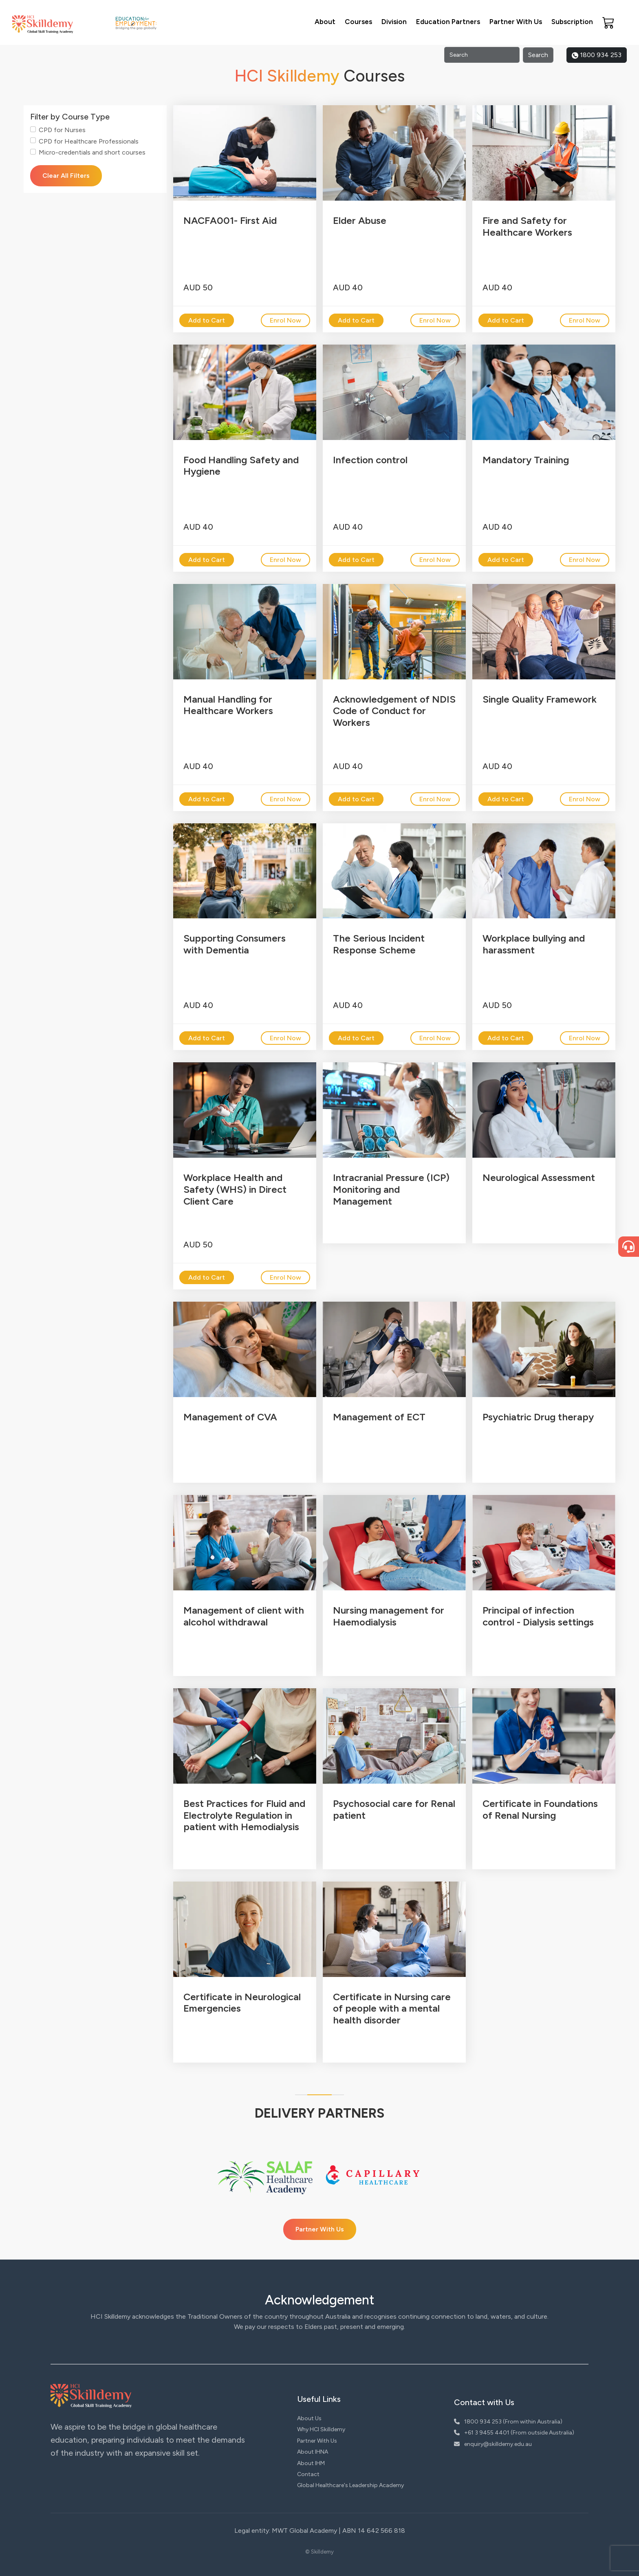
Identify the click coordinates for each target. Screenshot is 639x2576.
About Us (309, 2418)
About (325, 22)
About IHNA (312, 2451)
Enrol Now (285, 320)
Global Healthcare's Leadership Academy (350, 2485)
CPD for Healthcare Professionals (89, 141)
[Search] (482, 55)
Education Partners (448, 22)
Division (394, 22)
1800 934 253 (596, 55)
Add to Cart (206, 320)
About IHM (311, 2463)
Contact (308, 2474)
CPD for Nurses (62, 130)
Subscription (572, 22)
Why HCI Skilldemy (321, 2429)
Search (538, 55)
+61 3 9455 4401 (481, 2432)
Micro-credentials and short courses (92, 152)
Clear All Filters (66, 175)
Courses (358, 22)
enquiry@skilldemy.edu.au (493, 2444)
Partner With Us (515, 22)
